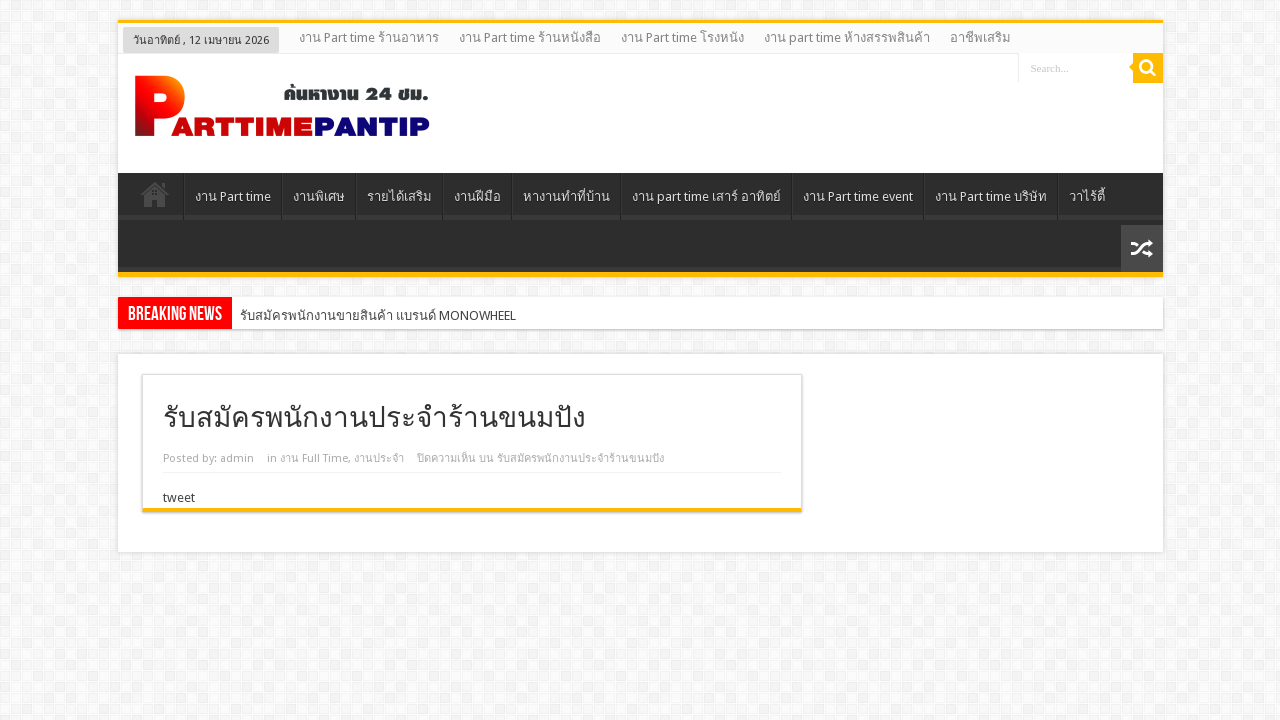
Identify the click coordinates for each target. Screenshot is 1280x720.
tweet (179, 497)
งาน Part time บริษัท (991, 196)
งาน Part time (233, 196)
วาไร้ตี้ (1087, 196)
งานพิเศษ (319, 196)
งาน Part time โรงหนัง (682, 37)
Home (155, 199)
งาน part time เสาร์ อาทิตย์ (706, 196)
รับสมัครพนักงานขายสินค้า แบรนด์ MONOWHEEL (378, 315)
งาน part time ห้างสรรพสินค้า (847, 37)
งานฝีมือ (477, 196)
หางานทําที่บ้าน (566, 196)
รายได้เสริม (399, 196)
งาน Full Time (314, 458)
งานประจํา (379, 458)
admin (237, 458)
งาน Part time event (858, 196)
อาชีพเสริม (980, 37)
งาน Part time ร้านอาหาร (369, 37)
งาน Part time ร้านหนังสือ (530, 37)
